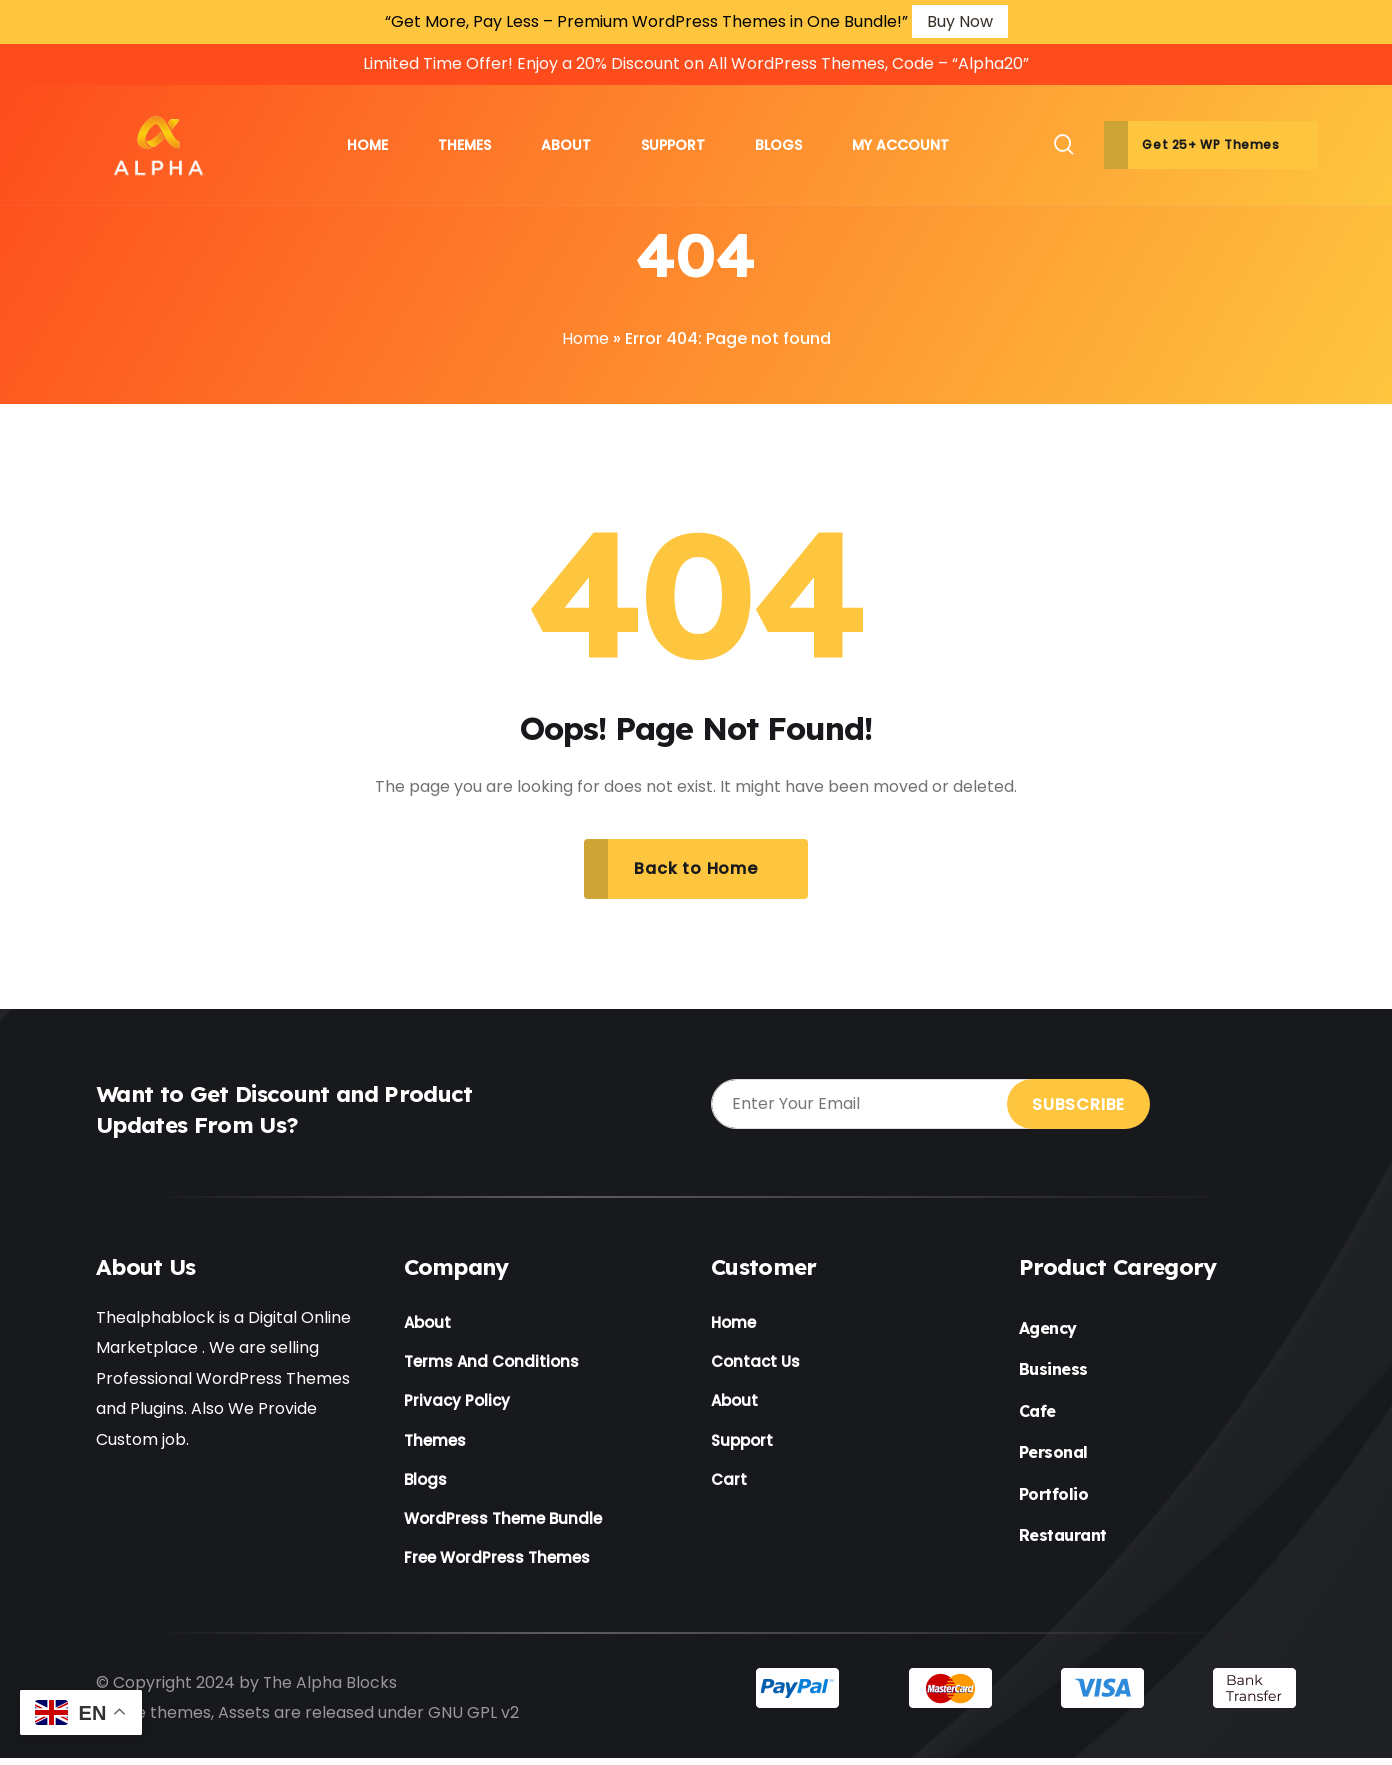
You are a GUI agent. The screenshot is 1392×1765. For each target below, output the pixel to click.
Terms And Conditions (491, 1363)
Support (742, 1443)
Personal (1053, 1453)
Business (1053, 1370)
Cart (729, 1483)
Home (585, 338)
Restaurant (1063, 1536)
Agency (1048, 1329)
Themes (435, 1443)
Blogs (425, 1483)
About (427, 1323)
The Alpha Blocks (330, 1688)
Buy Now (960, 21)
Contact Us (755, 1363)
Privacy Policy (457, 1403)
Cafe (1037, 1412)
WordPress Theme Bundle (503, 1523)
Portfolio (1054, 1495)
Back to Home (696, 868)
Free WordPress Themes (497, 1563)
